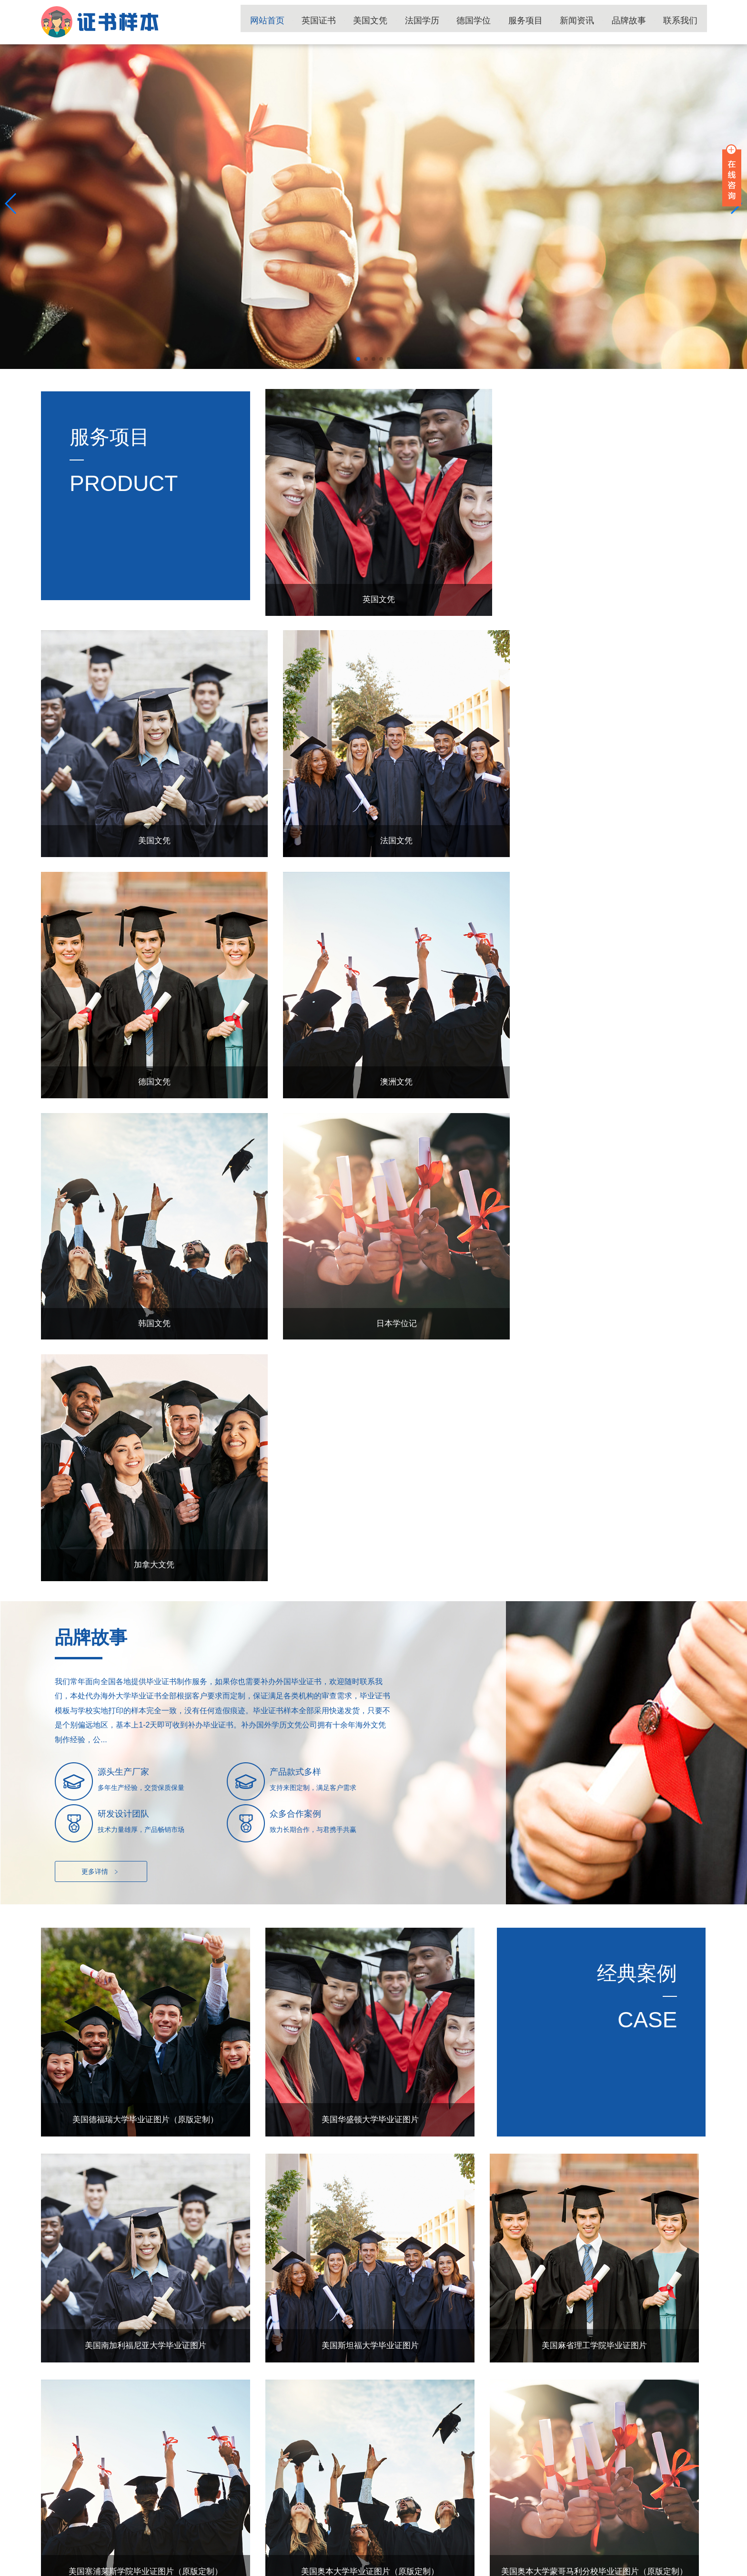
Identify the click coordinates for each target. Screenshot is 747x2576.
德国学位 (492, 22)
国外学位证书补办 (230, 2534)
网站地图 (250, 2565)
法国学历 (445, 22)
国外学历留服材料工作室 (670, 2565)
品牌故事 (635, 22)
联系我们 (683, 22)
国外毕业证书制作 (419, 2534)
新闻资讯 (588, 22)
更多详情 (101, 1347)
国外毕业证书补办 (356, 2534)
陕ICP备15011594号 (204, 2565)
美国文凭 (397, 22)
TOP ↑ (690, 2460)
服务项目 (540, 22)
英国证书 (350, 22)
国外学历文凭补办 (167, 2534)
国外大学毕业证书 (104, 2534)
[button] (358, 359)
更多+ (685, 2119)
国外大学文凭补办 (293, 2534)
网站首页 (302, 22)
